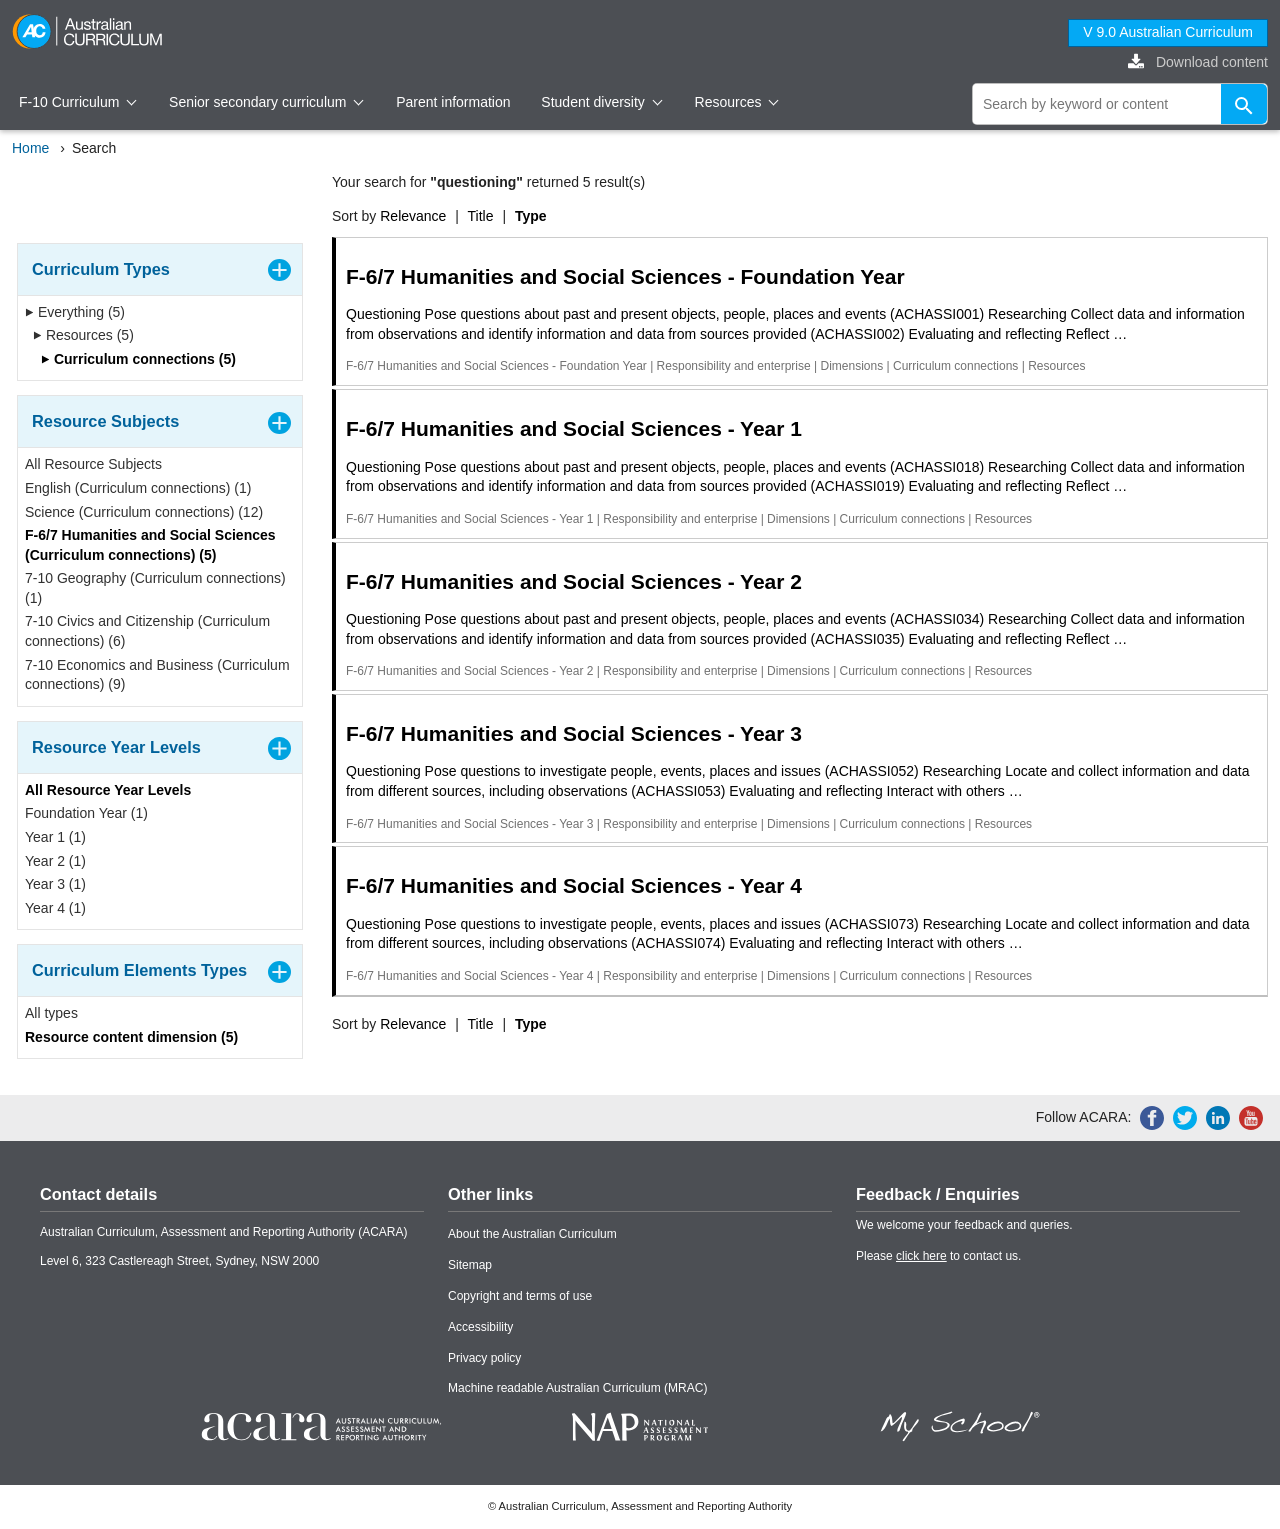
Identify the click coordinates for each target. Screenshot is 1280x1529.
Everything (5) (75, 312)
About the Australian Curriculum (532, 1234)
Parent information (453, 102)
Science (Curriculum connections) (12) (144, 512)
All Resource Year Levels (108, 790)
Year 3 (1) (55, 884)
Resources (737, 102)
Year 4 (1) (55, 908)
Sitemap (470, 1265)
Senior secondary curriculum (266, 102)
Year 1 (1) (55, 837)
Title (481, 216)
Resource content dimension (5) (131, 1037)
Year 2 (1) (55, 861)
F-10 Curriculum (78, 102)
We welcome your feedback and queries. (964, 1225)
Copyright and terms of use (520, 1296)
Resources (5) (83, 335)
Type (531, 216)
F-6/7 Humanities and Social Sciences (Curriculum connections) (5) (150, 545)
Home (30, 148)
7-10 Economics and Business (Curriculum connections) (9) (157, 675)
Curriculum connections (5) (138, 359)
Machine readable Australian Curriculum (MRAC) (577, 1388)
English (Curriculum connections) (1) (138, 488)
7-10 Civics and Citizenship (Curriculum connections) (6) (147, 631)
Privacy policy (484, 1358)
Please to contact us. (938, 1256)
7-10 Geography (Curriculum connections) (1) (155, 588)
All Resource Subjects (93, 464)
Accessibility (480, 1327)
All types (51, 1013)
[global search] (1120, 104)
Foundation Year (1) (86, 813)
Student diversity (601, 102)
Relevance (413, 216)
